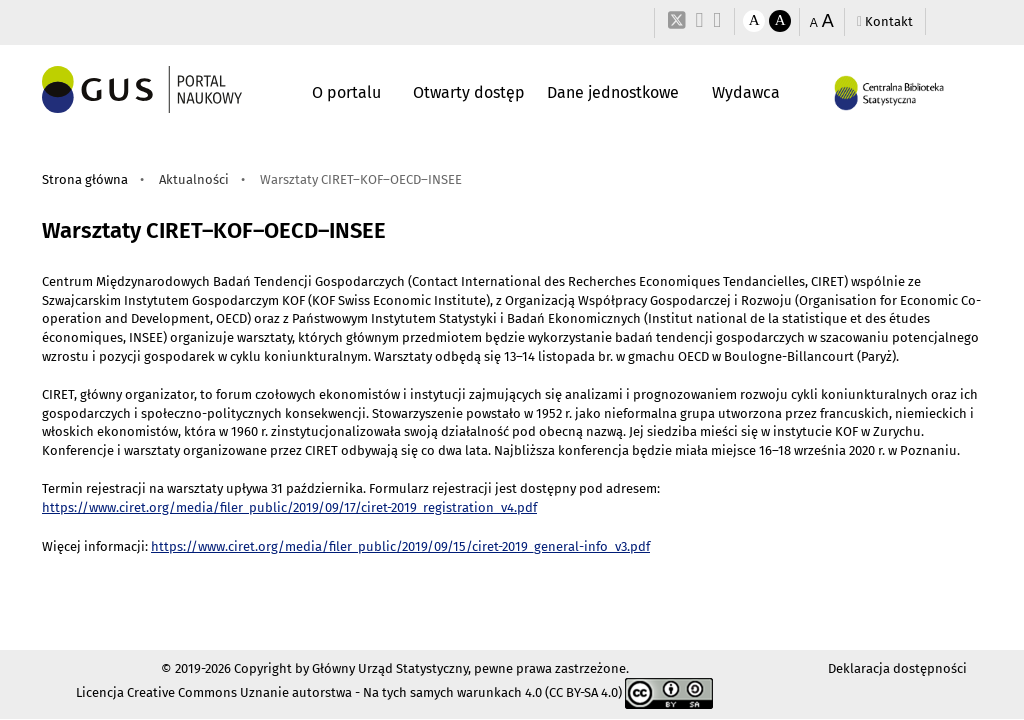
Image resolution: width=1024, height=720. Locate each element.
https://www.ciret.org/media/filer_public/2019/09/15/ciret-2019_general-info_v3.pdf (400, 546)
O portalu (346, 92)
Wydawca (746, 92)
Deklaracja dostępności (897, 668)
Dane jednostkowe (613, 92)
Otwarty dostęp (469, 92)
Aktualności (194, 179)
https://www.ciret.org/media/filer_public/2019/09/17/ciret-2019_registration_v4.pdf (289, 507)
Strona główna (85, 179)
